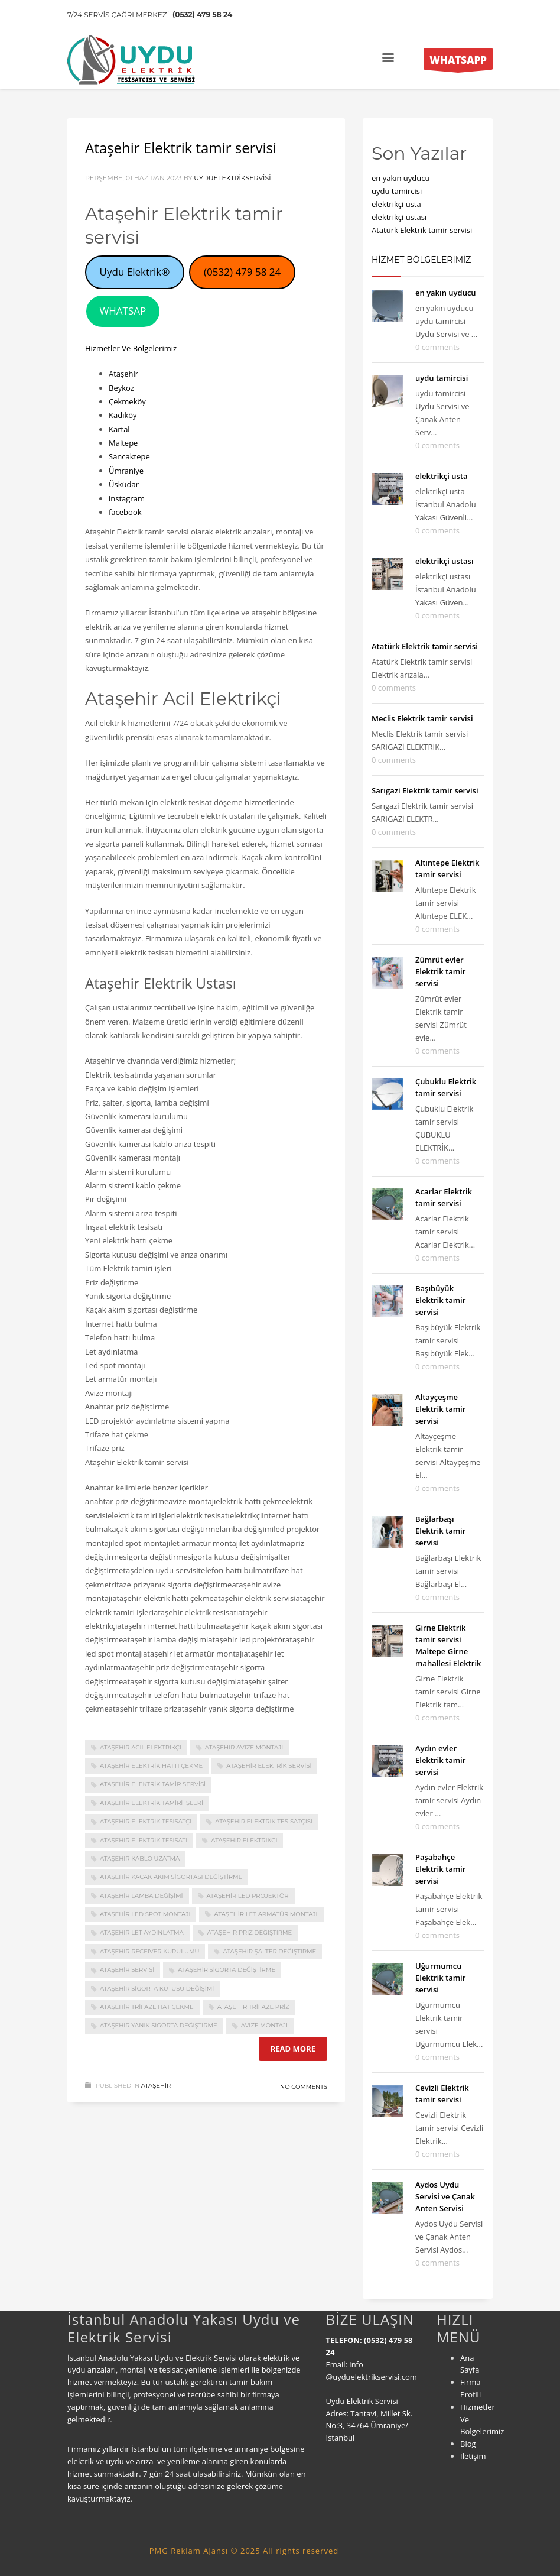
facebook (125, 512)
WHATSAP (123, 310)
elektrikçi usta (396, 204)
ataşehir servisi (127, 1970)
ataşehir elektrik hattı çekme (151, 1766)
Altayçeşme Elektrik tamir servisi (440, 1409)
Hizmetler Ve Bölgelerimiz (131, 348)
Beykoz (121, 388)
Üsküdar (124, 484)
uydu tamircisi (397, 191)
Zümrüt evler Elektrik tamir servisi (440, 971)
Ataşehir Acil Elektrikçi (140, 1747)
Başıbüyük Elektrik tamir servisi (440, 1300)
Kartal (119, 429)
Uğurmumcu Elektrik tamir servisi (440, 1978)
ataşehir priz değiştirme (249, 1932)
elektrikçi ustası (399, 217)
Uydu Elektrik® (135, 271)
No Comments (303, 2087)
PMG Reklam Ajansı (189, 2550)
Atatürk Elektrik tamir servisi (422, 230)
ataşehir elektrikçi (244, 1840)
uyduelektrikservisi (232, 178)
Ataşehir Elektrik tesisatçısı (263, 1821)
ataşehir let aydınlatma (142, 1932)
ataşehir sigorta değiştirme (226, 1970)
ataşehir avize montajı (244, 1747)
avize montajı (264, 2025)
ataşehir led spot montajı (145, 1914)
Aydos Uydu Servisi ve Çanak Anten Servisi (445, 2196)
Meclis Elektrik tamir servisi (422, 718)
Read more (293, 2048)
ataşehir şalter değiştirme (269, 1951)
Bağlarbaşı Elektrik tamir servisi (440, 1531)
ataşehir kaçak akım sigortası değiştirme (171, 1877)
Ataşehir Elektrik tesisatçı (145, 1821)
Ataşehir (123, 373)
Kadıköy (123, 415)
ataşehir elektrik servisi (268, 1766)
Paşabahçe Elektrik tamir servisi (440, 1869)
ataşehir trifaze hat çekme (147, 2007)
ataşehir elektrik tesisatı (143, 1840)
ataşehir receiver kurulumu (149, 1951)
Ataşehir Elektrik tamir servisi (180, 147)
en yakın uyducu (400, 178)
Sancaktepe (129, 456)
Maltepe (123, 443)
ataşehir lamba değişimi (141, 1896)
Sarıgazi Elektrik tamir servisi (425, 790)
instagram (127, 498)
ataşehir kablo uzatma (140, 1858)
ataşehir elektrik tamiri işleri (151, 1803)
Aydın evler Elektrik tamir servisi (440, 1760)
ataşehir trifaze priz (253, 2007)
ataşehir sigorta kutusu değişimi (157, 1988)
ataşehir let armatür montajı (265, 1914)
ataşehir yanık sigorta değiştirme (158, 2025)
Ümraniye (126, 470)
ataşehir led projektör (248, 1896)
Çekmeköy (127, 401)
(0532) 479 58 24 (202, 14)
